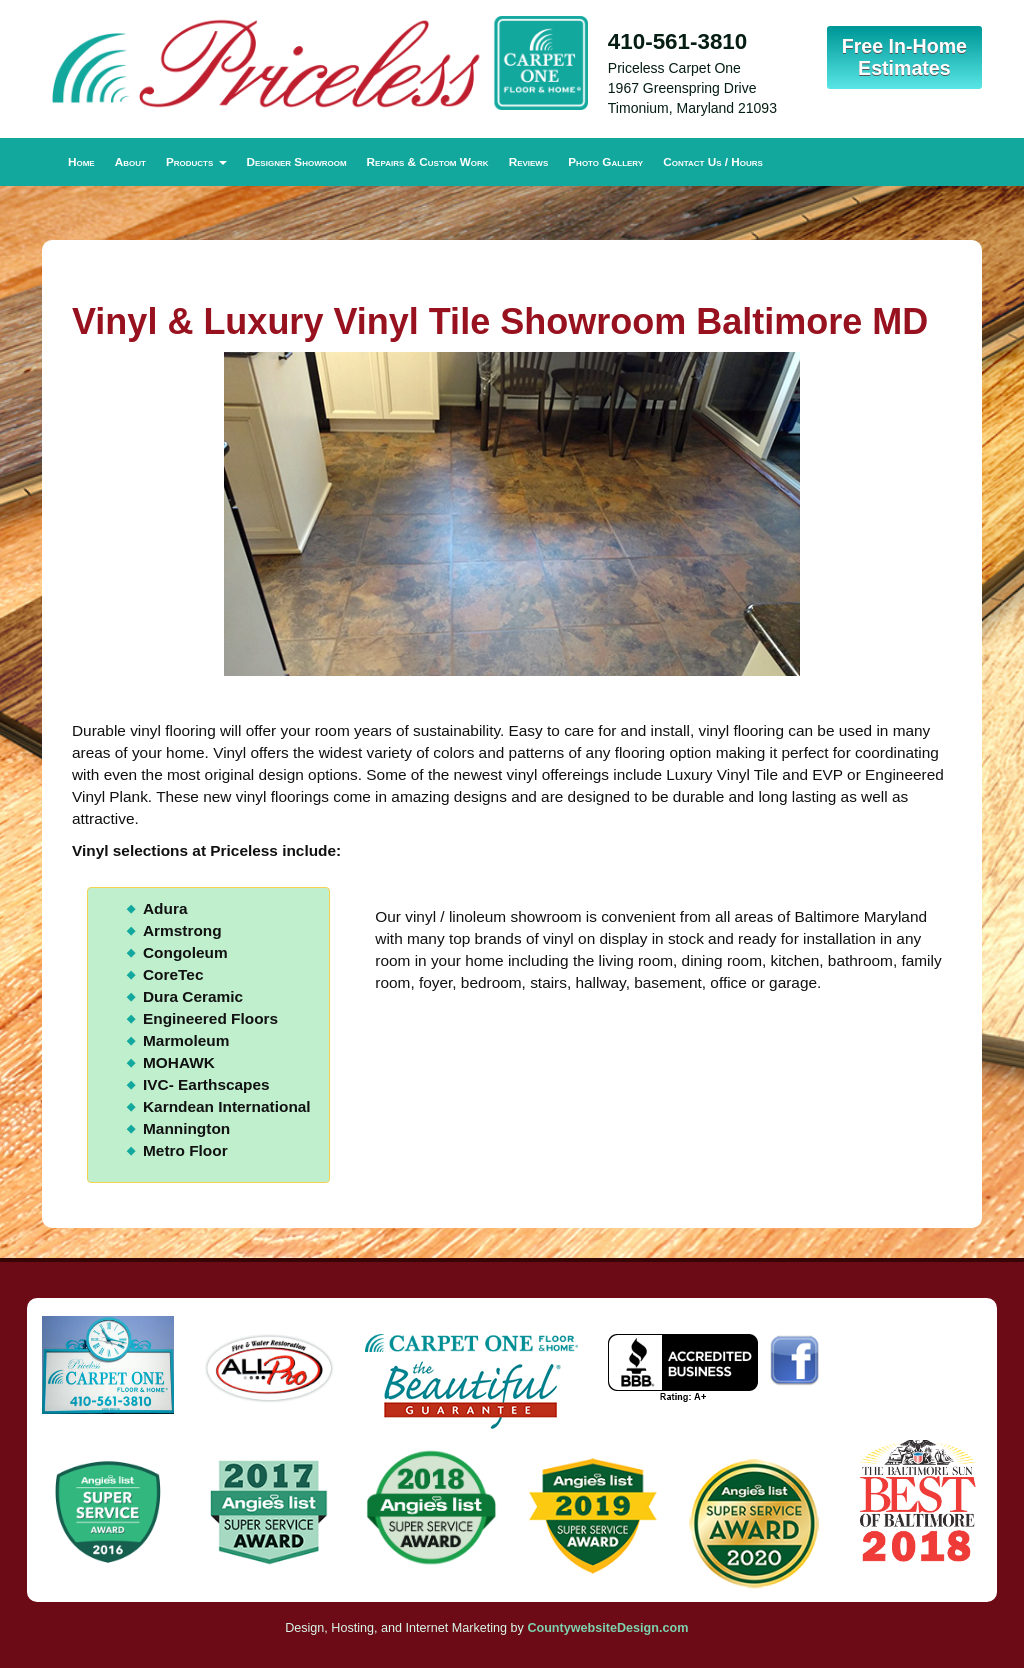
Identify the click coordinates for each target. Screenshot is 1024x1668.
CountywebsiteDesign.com (607, 1628)
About (130, 161)
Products (196, 161)
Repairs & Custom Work (428, 161)
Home (81, 161)
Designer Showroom (297, 161)
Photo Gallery (605, 161)
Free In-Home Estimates (904, 57)
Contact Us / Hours (713, 161)
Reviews (529, 161)
